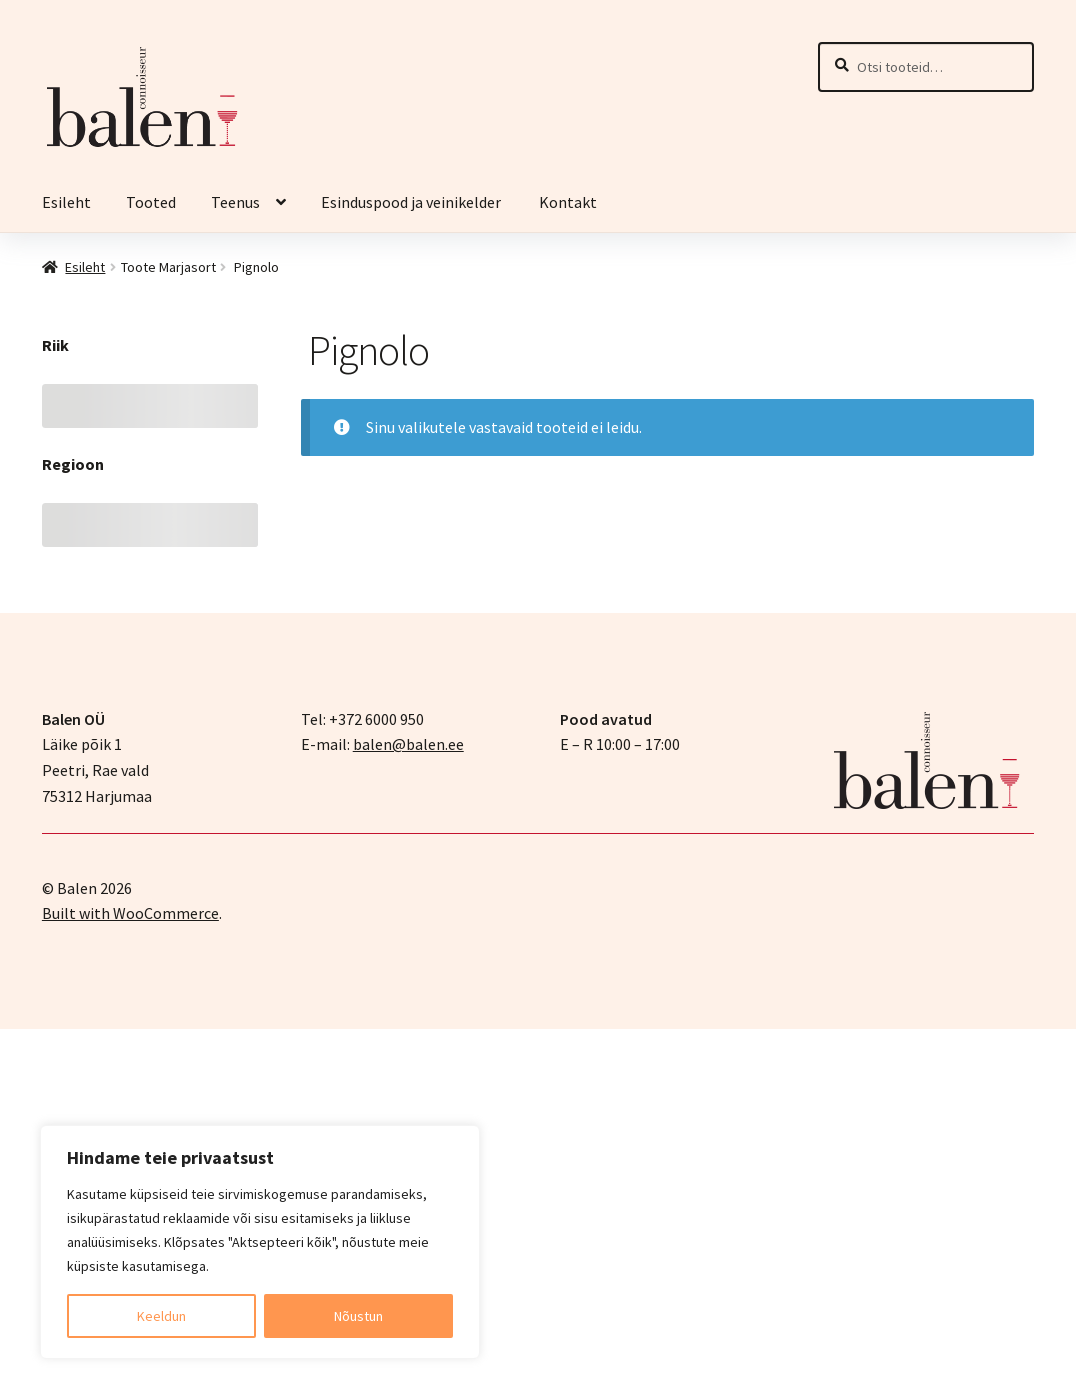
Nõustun (358, 1316)
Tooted (151, 202)
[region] (260, 1242)
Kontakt (568, 202)
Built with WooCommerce (130, 913)
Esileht (66, 202)
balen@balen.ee (408, 744)
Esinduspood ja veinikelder (412, 202)
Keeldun (161, 1316)
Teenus (235, 202)
